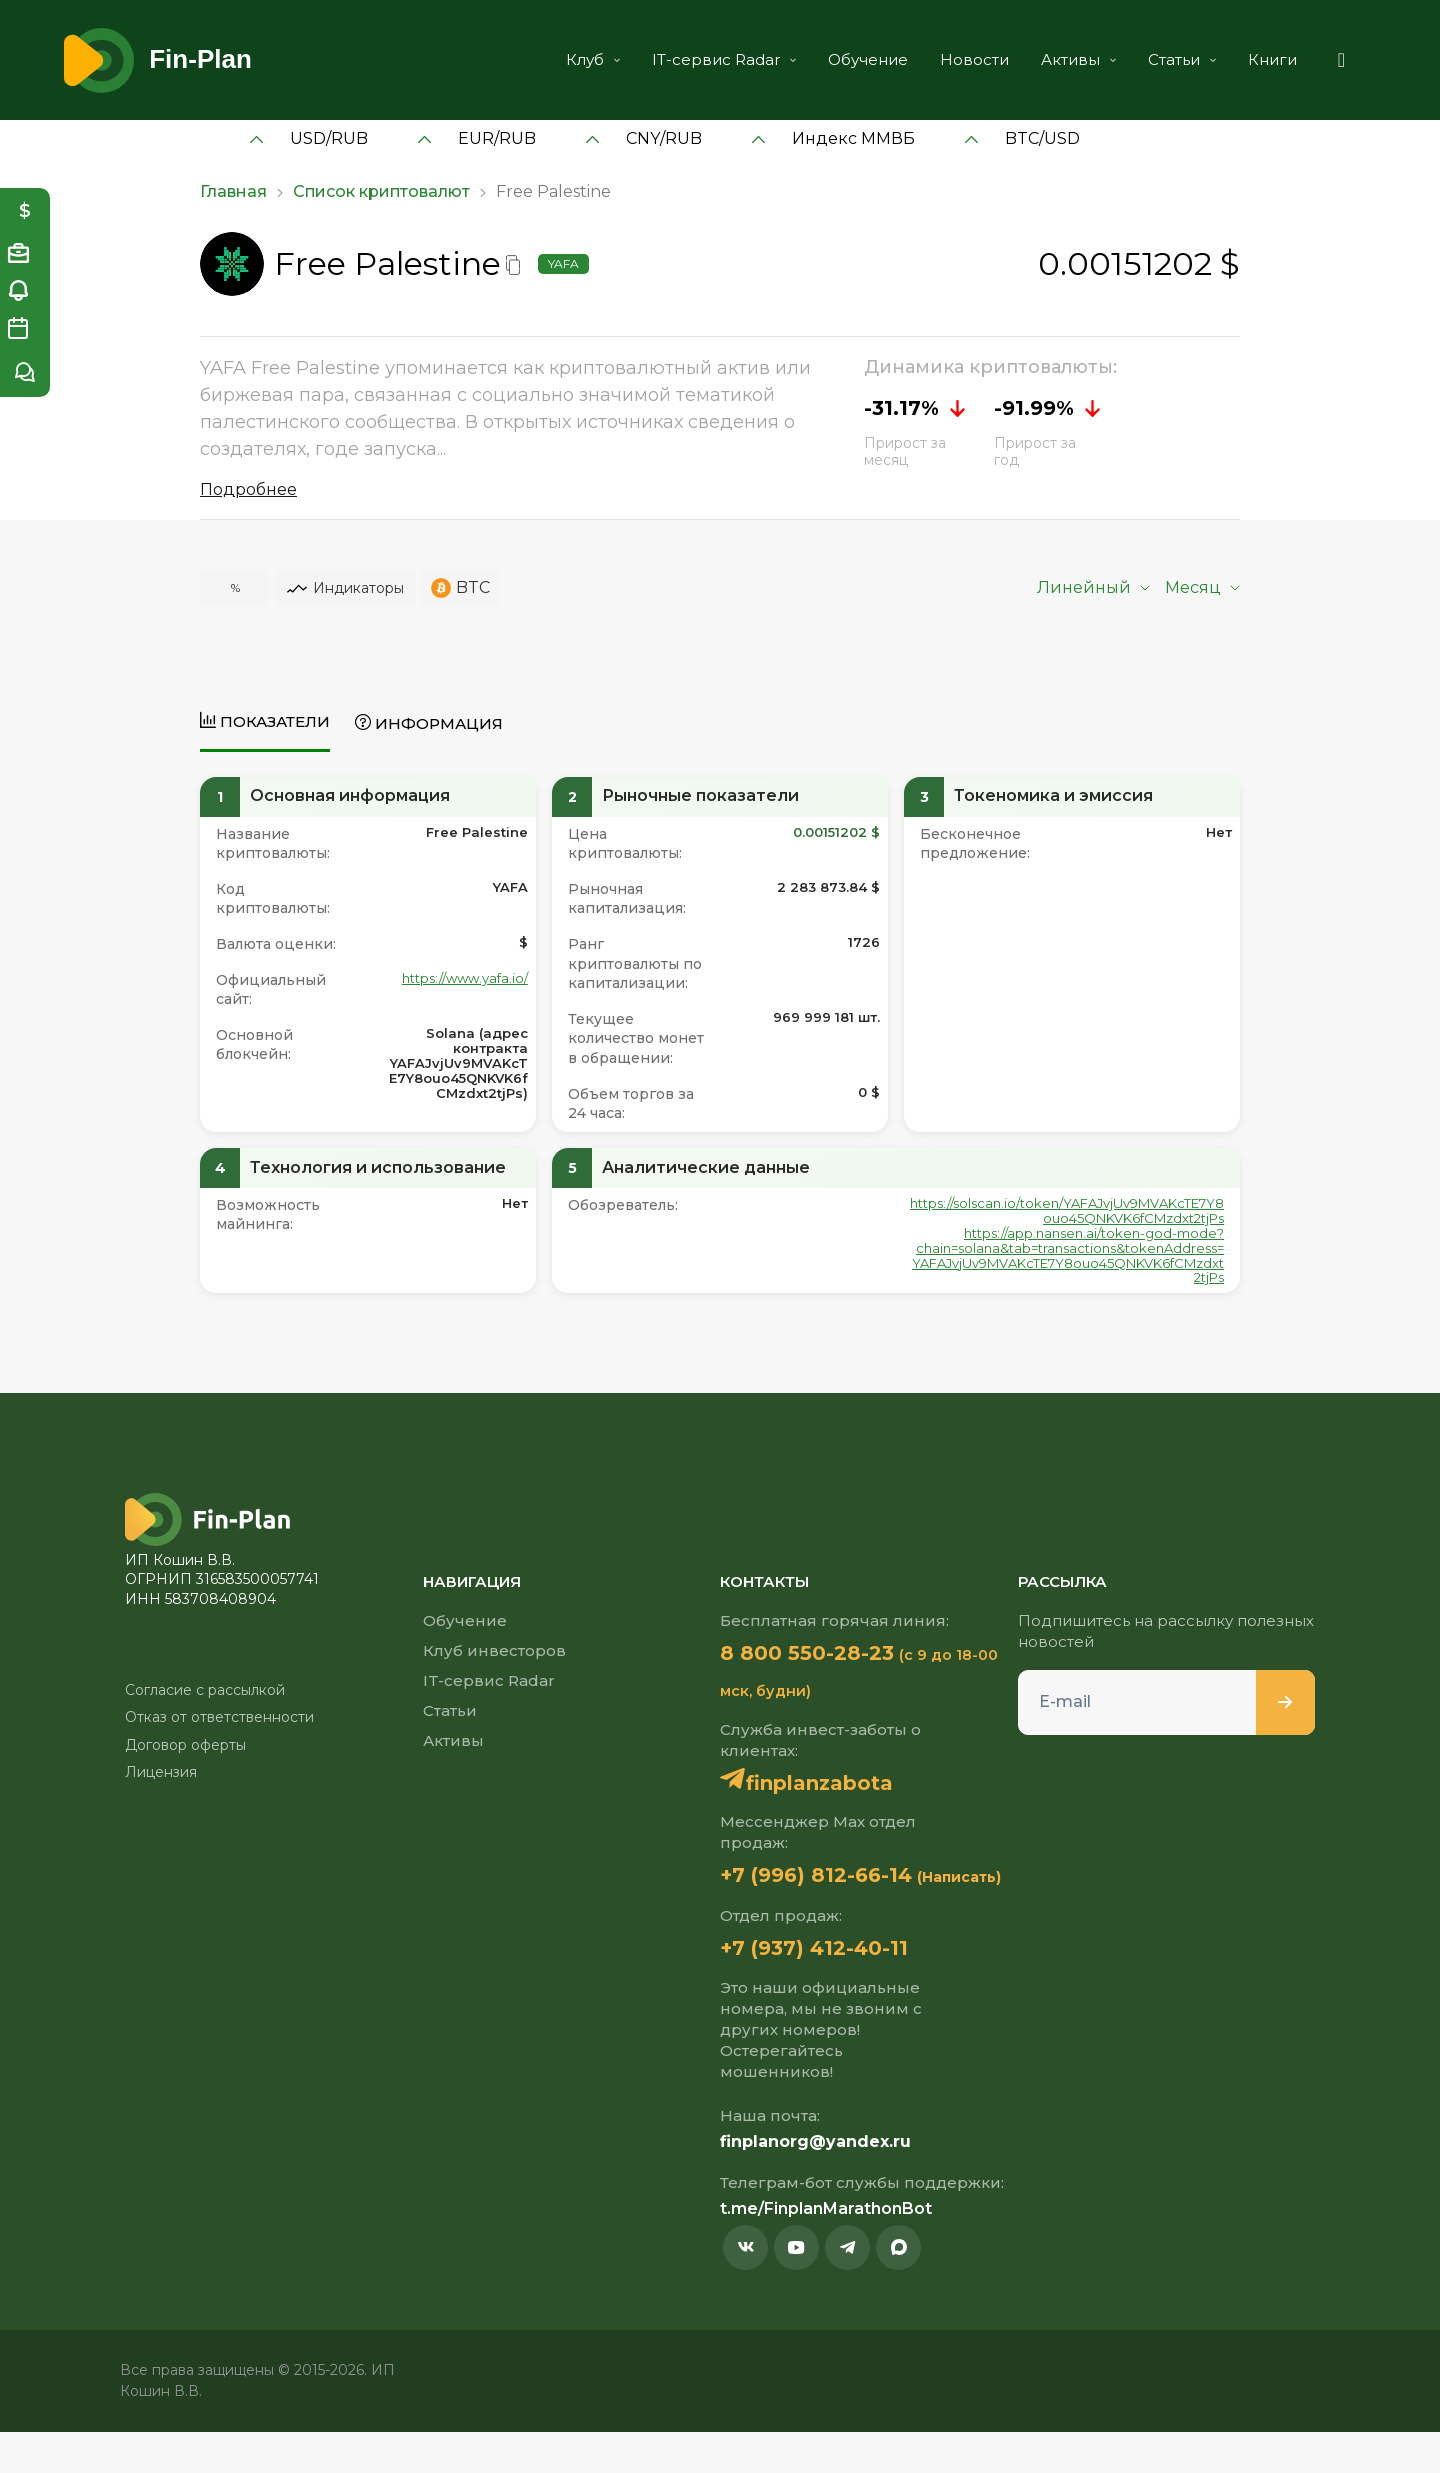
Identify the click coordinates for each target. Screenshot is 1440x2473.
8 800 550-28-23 (824, 1653)
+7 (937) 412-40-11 (832, 1987)
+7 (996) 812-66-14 (835, 1877)
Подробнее (248, 489)
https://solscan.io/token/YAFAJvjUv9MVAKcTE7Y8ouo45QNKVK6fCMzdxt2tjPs (1067, 1210)
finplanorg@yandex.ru (815, 2182)
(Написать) (762, 1916)
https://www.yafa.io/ (465, 978)
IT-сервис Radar (701, 59)
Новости (951, 59)
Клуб (570, 59)
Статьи (1159, 59)
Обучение (845, 59)
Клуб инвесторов (494, 1650)
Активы (1055, 59)
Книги (1249, 59)
